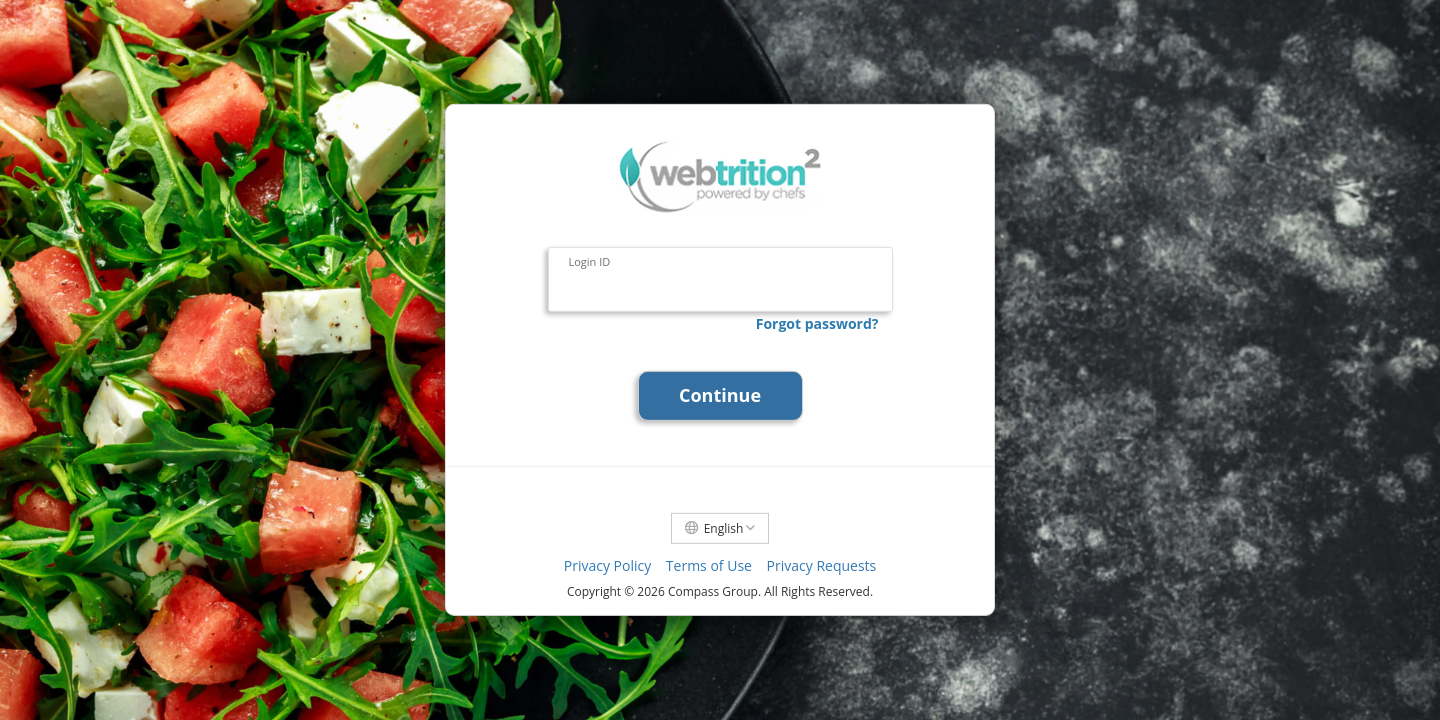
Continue (720, 395)
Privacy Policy (607, 565)
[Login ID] (720, 281)
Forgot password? (817, 323)
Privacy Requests (822, 565)
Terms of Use (709, 565)
